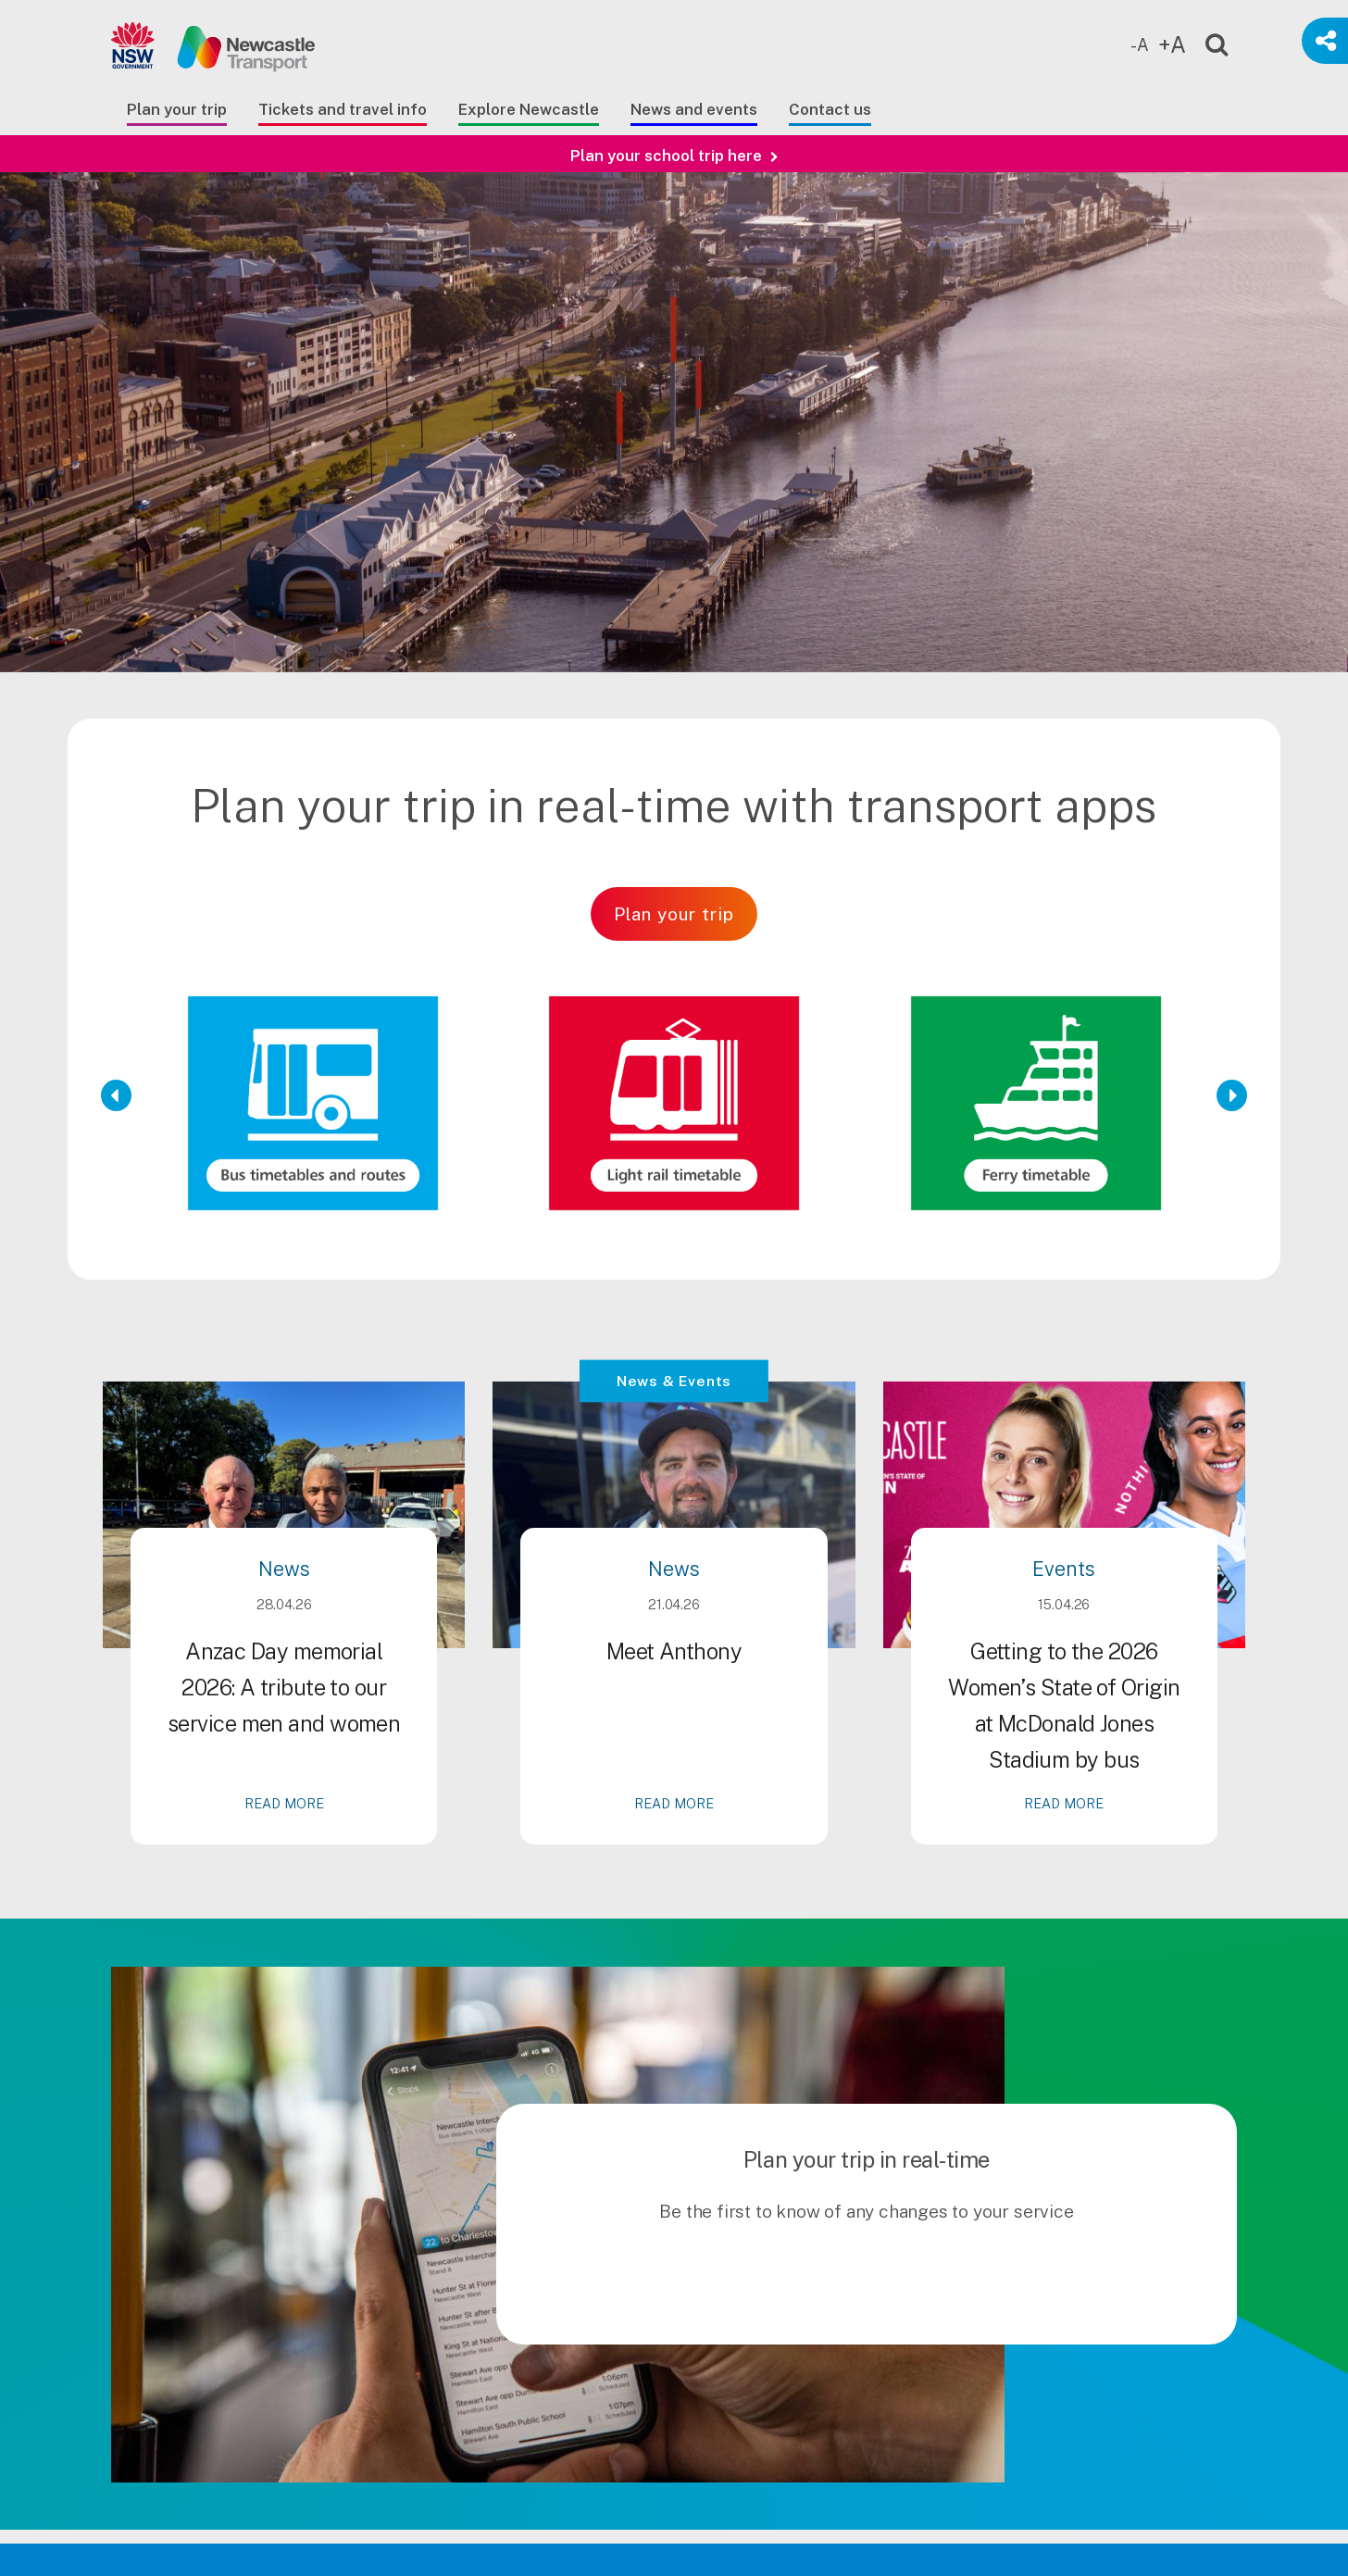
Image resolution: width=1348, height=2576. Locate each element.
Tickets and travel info (342, 109)
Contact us (830, 109)
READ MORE (284, 1884)
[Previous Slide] (116, 1095)
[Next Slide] (1232, 1095)
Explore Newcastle (528, 109)
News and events (693, 109)
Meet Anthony (674, 1731)
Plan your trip (177, 109)
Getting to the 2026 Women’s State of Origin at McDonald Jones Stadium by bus (1064, 1786)
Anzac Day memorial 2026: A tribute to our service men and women (284, 1768)
